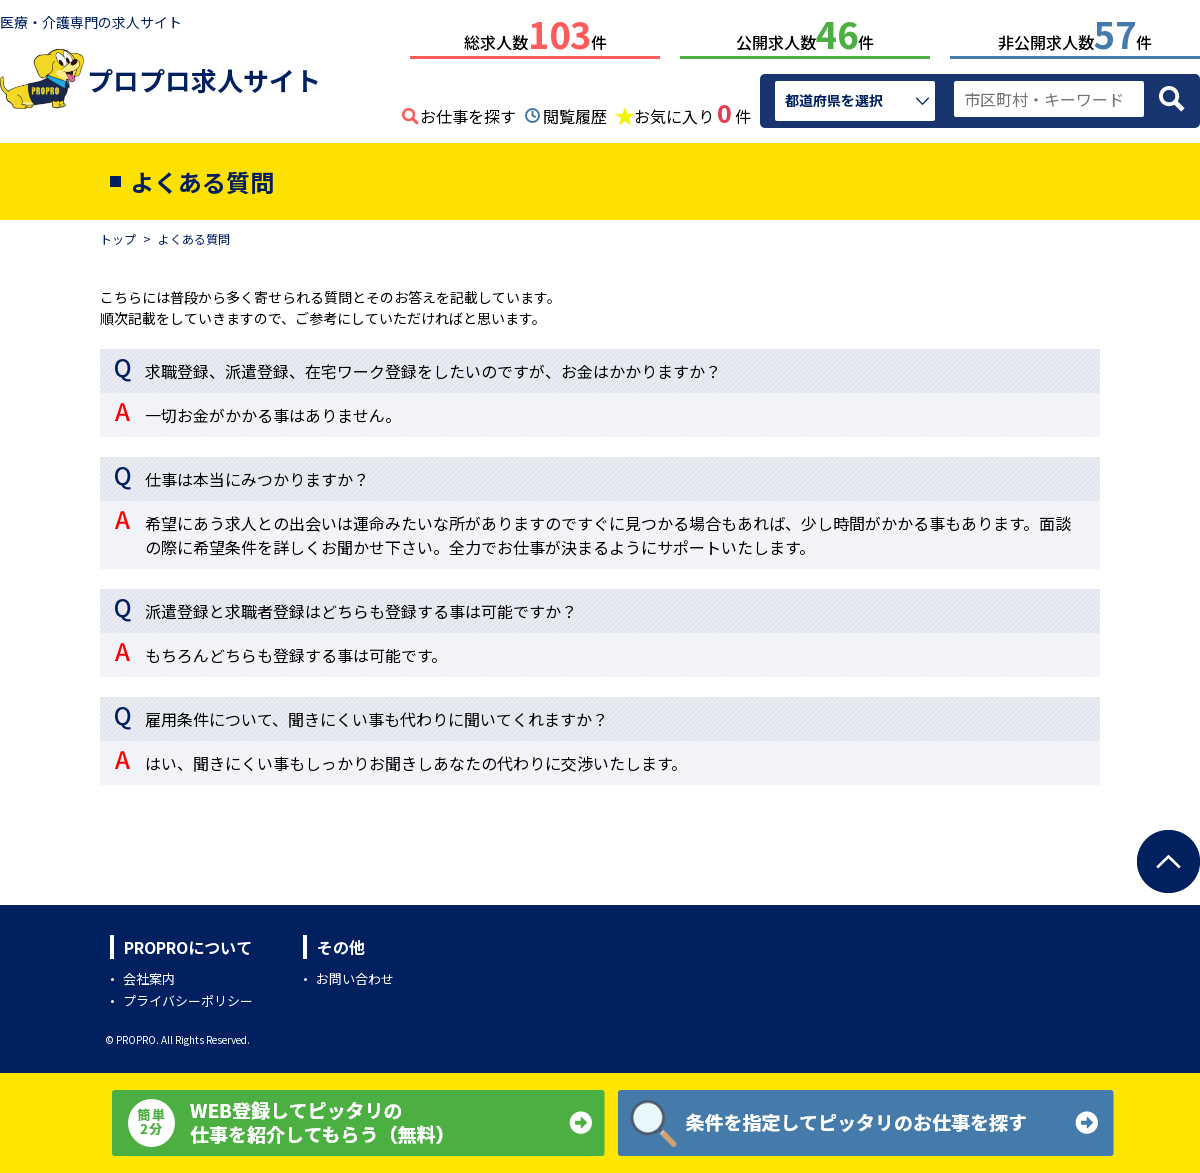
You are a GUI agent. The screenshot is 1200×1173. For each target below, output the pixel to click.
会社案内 (149, 974)
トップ (118, 234)
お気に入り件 (692, 110)
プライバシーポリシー (188, 996)
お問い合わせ (355, 974)
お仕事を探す (468, 112)
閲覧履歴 (575, 112)
